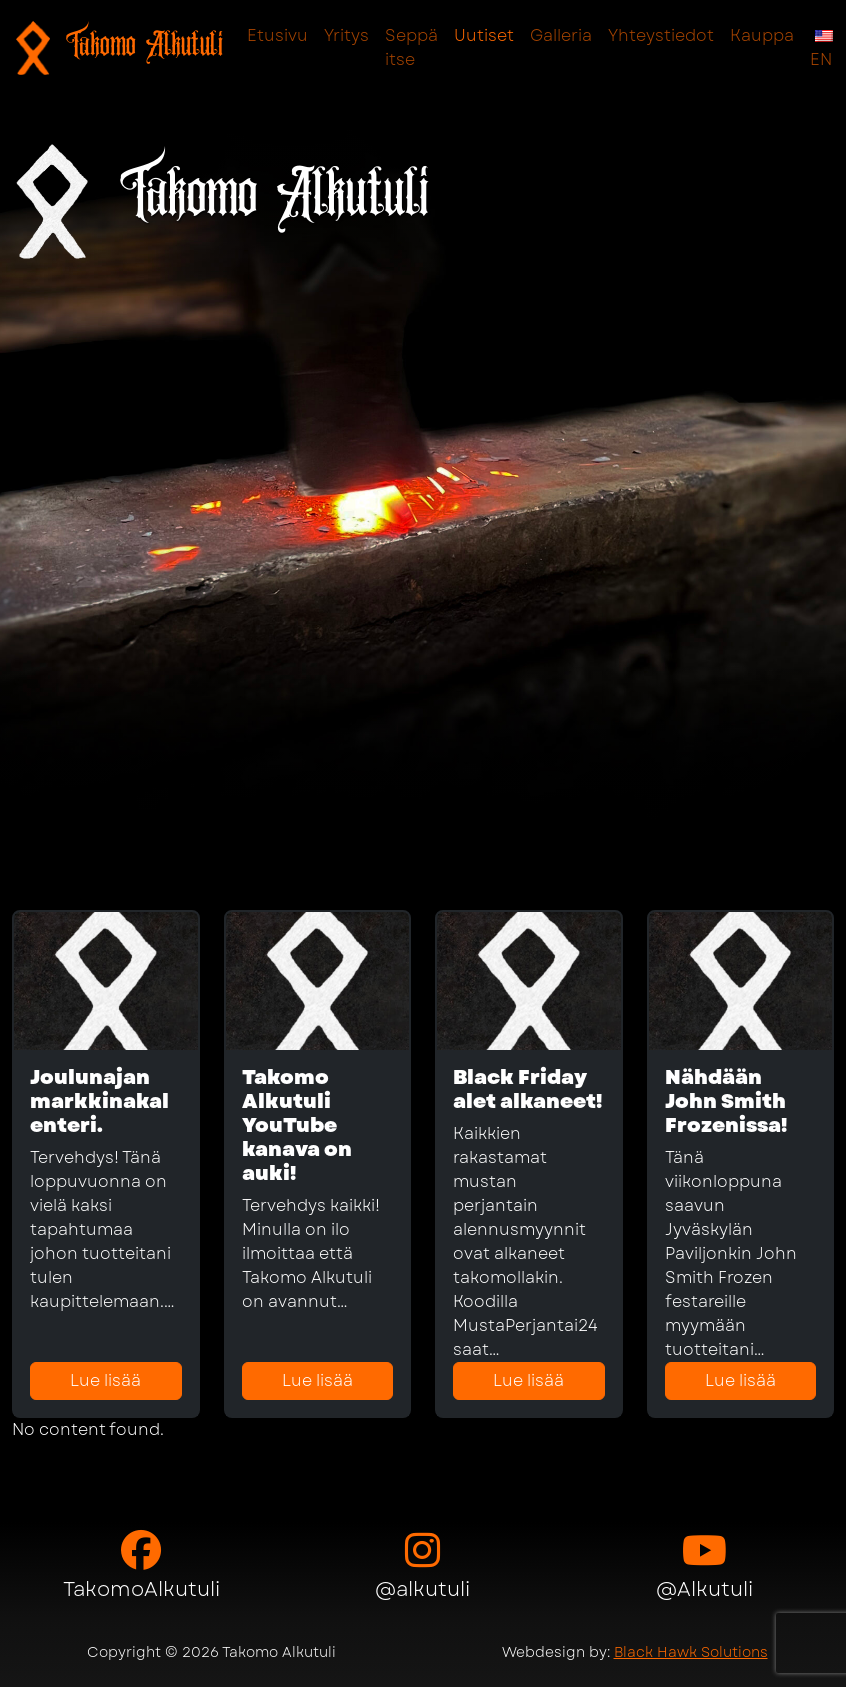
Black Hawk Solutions (691, 1652)
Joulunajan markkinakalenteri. (99, 1101)
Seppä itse (411, 47)
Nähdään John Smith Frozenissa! (726, 1101)
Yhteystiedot (661, 35)
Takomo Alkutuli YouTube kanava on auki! (297, 1125)
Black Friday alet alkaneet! (527, 1089)
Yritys (346, 35)
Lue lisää (105, 1380)
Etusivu (277, 35)
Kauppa (762, 35)
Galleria (561, 35)
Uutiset (484, 35)
